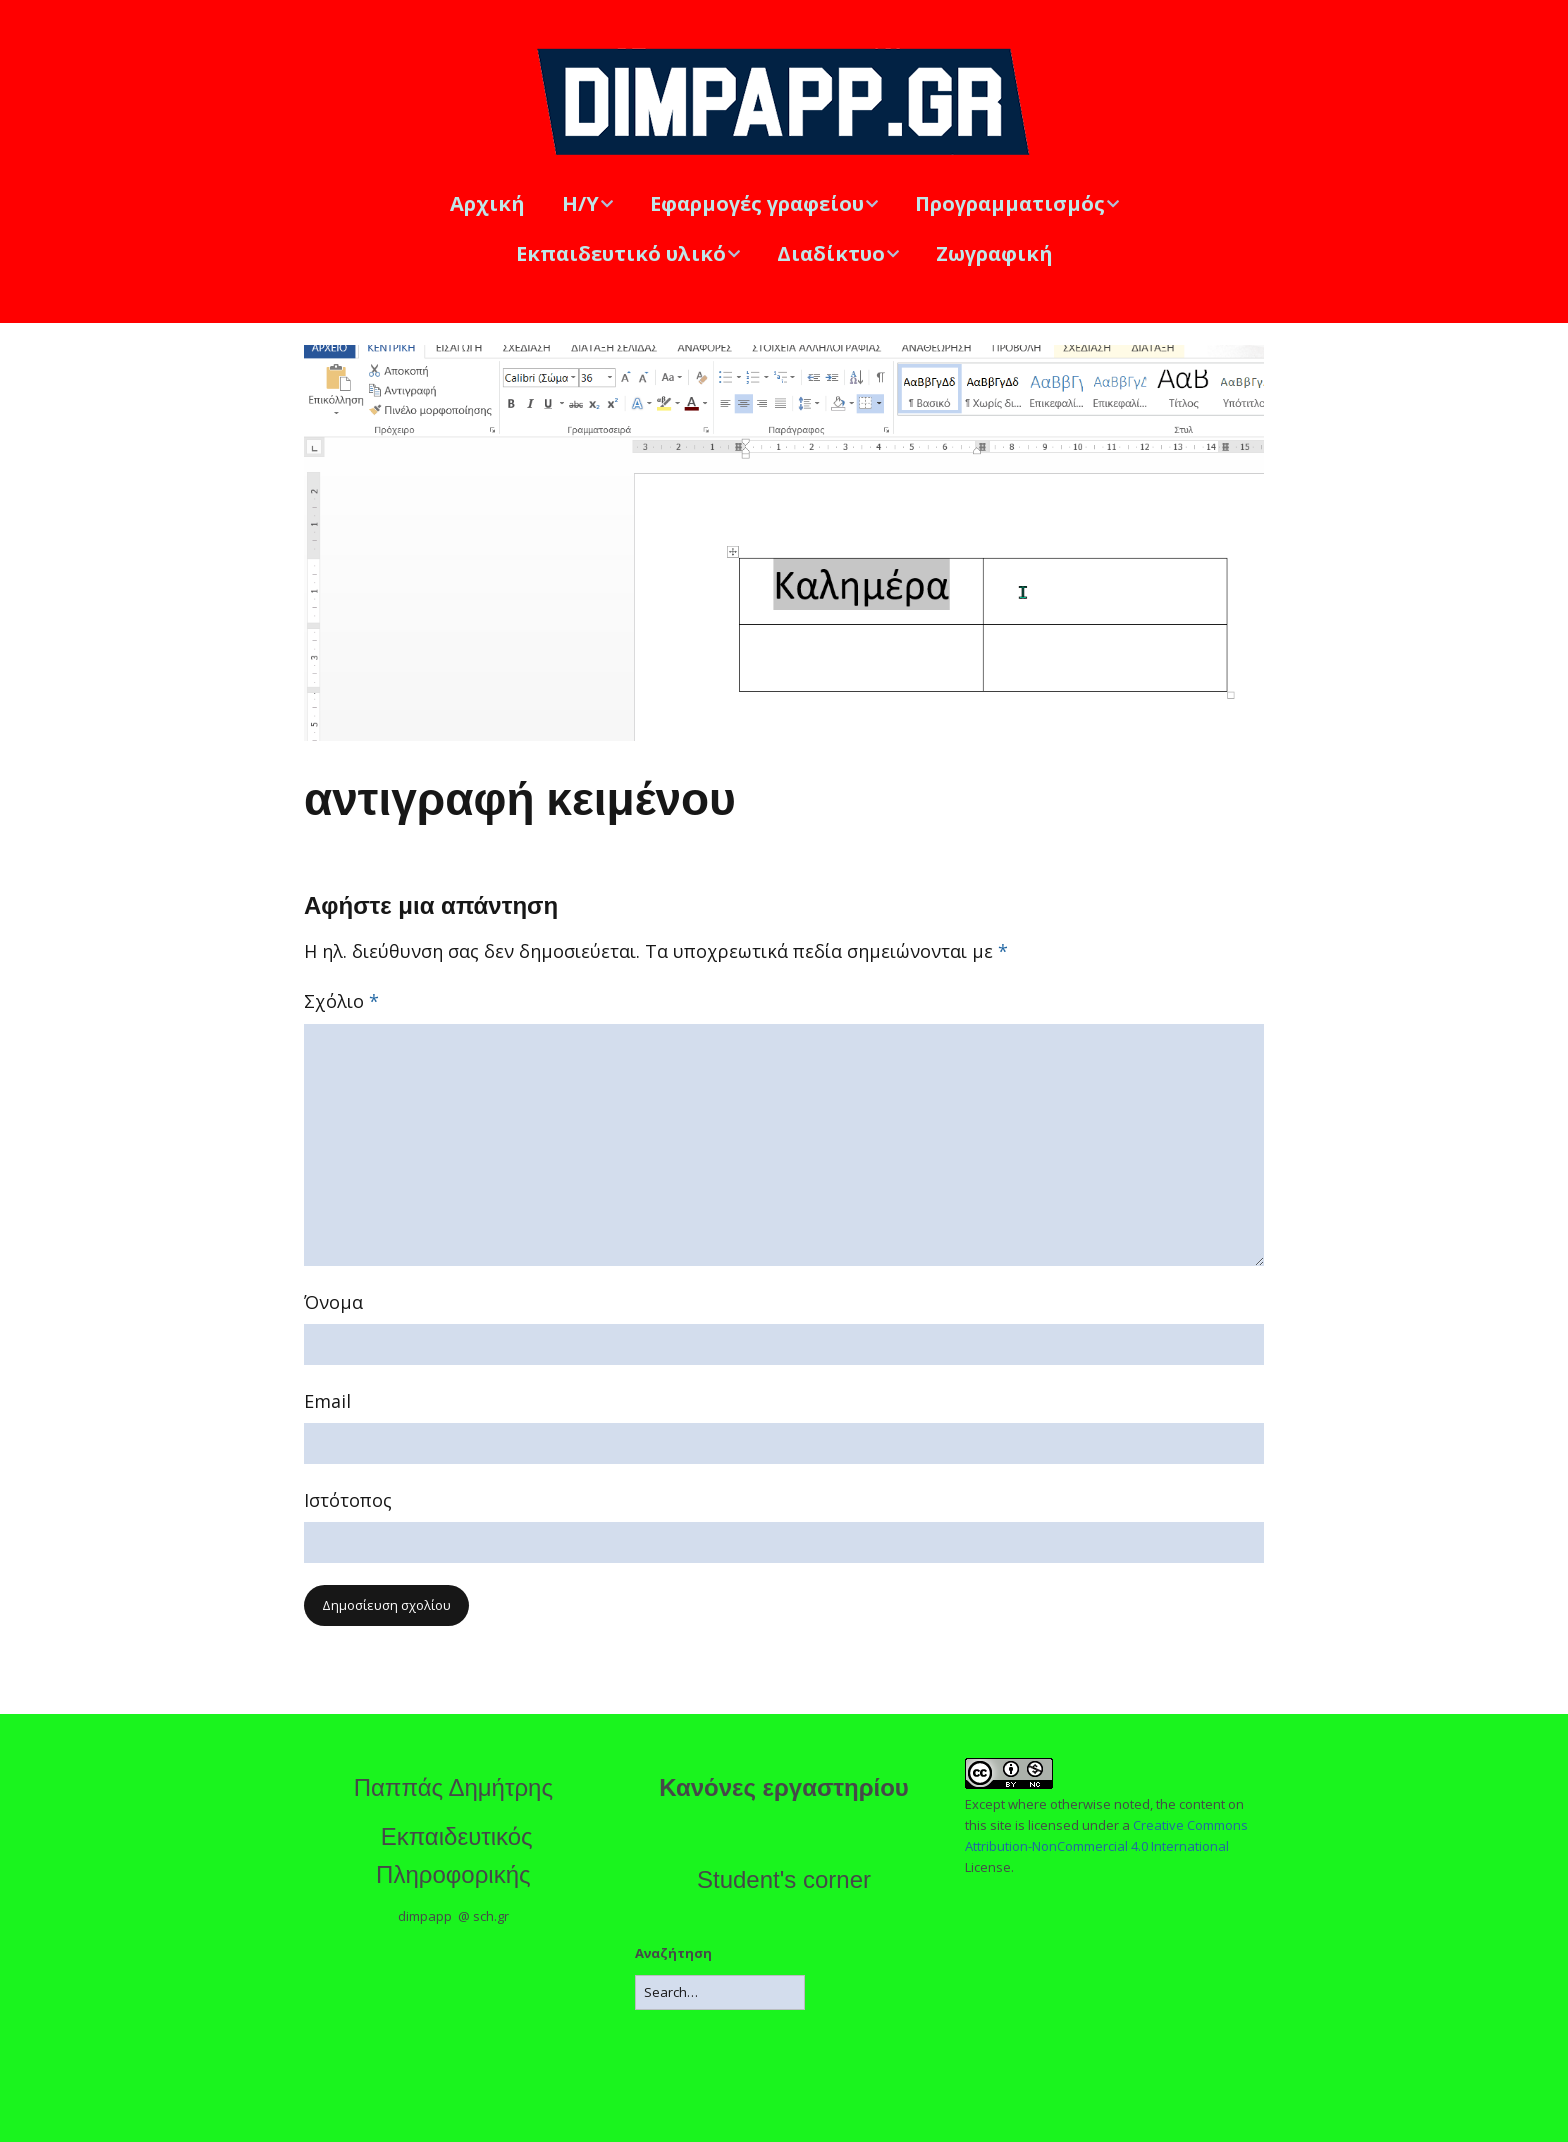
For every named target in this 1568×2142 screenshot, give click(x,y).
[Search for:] (720, 1992)
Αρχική (487, 203)
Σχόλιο (341, 1001)
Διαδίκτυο (831, 253)
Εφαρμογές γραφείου (757, 203)
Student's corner (784, 1879)
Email (327, 1401)
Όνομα (333, 1302)
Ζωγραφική (994, 253)
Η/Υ (580, 203)
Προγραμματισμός (1010, 203)
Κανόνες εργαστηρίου (784, 1787)
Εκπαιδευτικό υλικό (621, 253)
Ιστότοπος (348, 1500)
